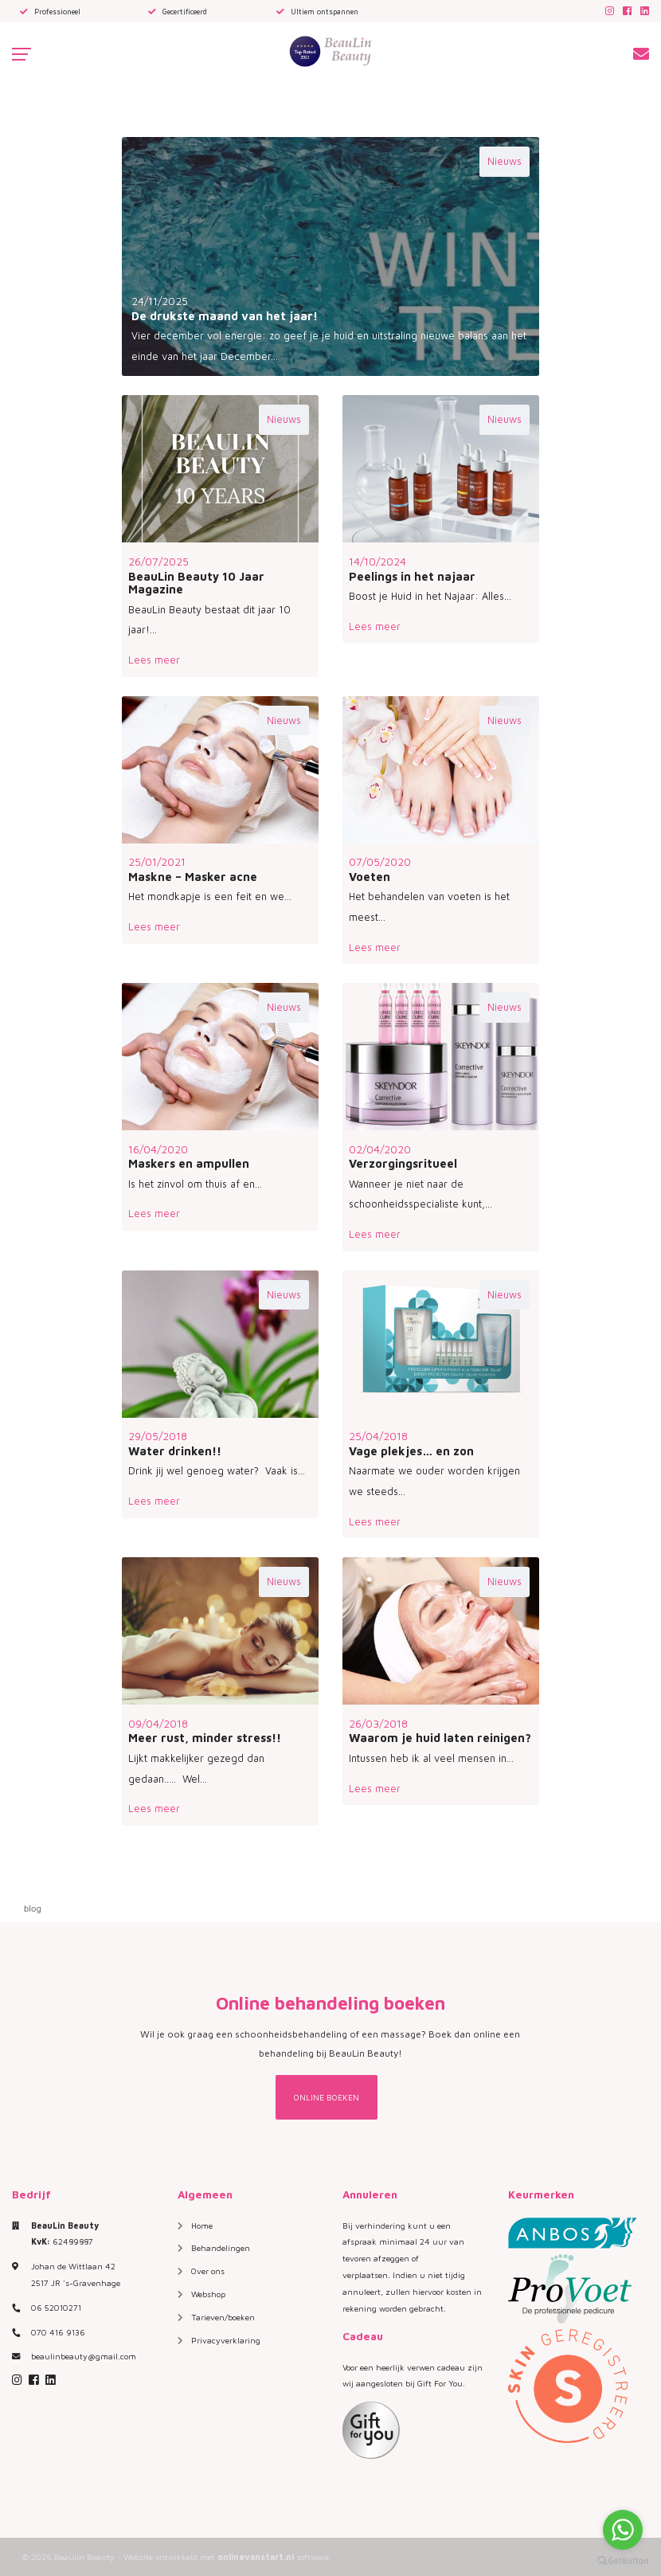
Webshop (208, 2294)
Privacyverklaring (225, 2340)
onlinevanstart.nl (255, 2556)
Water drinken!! (174, 1451)
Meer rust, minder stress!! (204, 1737)
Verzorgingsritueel (403, 1163)
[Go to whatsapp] (623, 2530)
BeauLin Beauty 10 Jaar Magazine (196, 583)
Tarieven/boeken (223, 2317)
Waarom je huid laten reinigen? (440, 1737)
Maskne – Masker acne (192, 876)
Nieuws (504, 161)
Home (202, 2225)
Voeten (369, 876)
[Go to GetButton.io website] (622, 2560)
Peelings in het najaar (412, 576)
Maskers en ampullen (188, 1163)
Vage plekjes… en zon (411, 1451)
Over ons (208, 2271)
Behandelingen (220, 2248)
